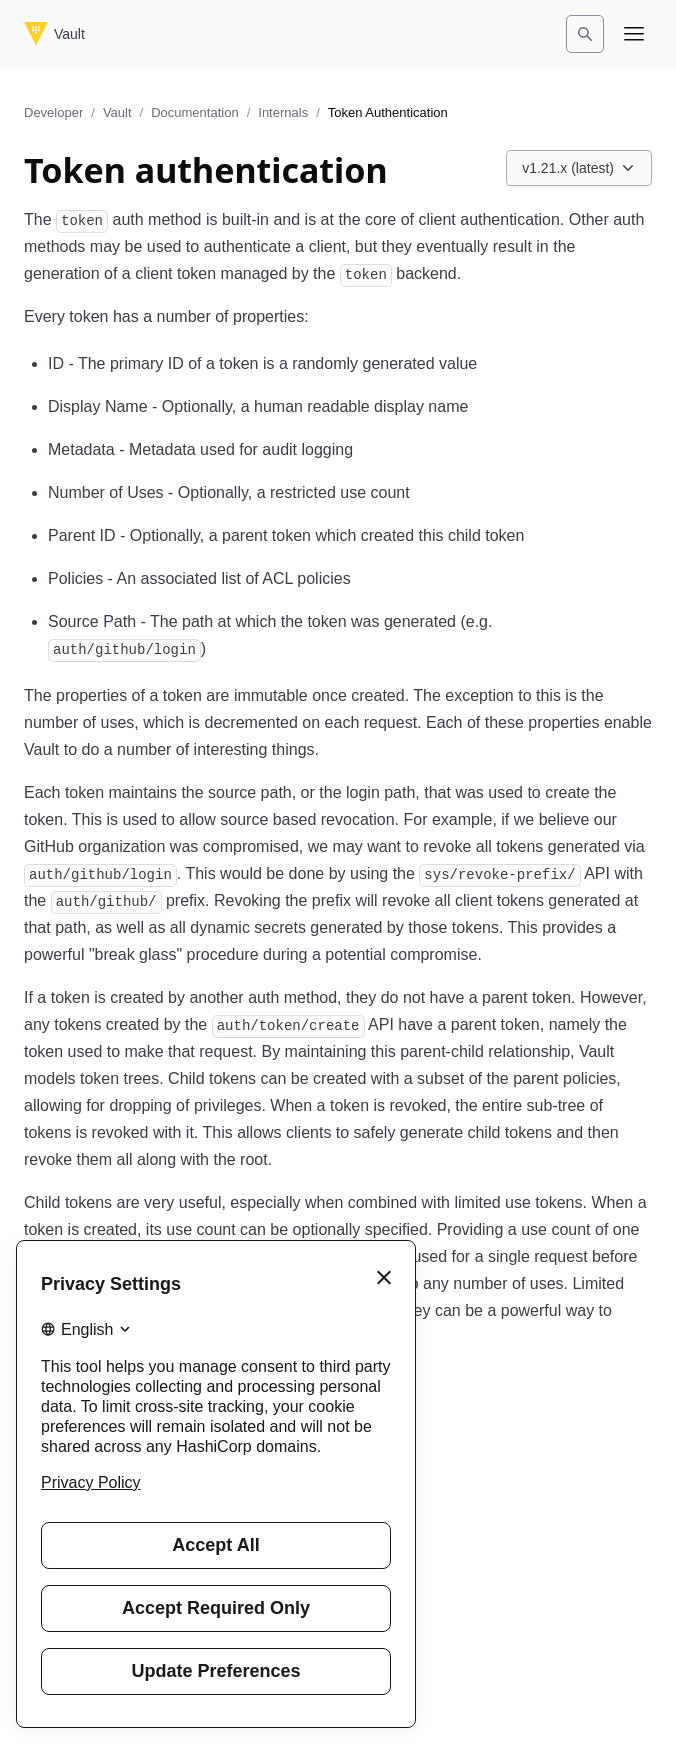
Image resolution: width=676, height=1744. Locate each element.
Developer (53, 112)
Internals (283, 112)
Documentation (194, 112)
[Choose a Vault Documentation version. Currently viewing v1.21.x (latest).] (579, 168)
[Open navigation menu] (634, 34)
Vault (117, 112)
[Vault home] (54, 34)
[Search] (585, 34)
